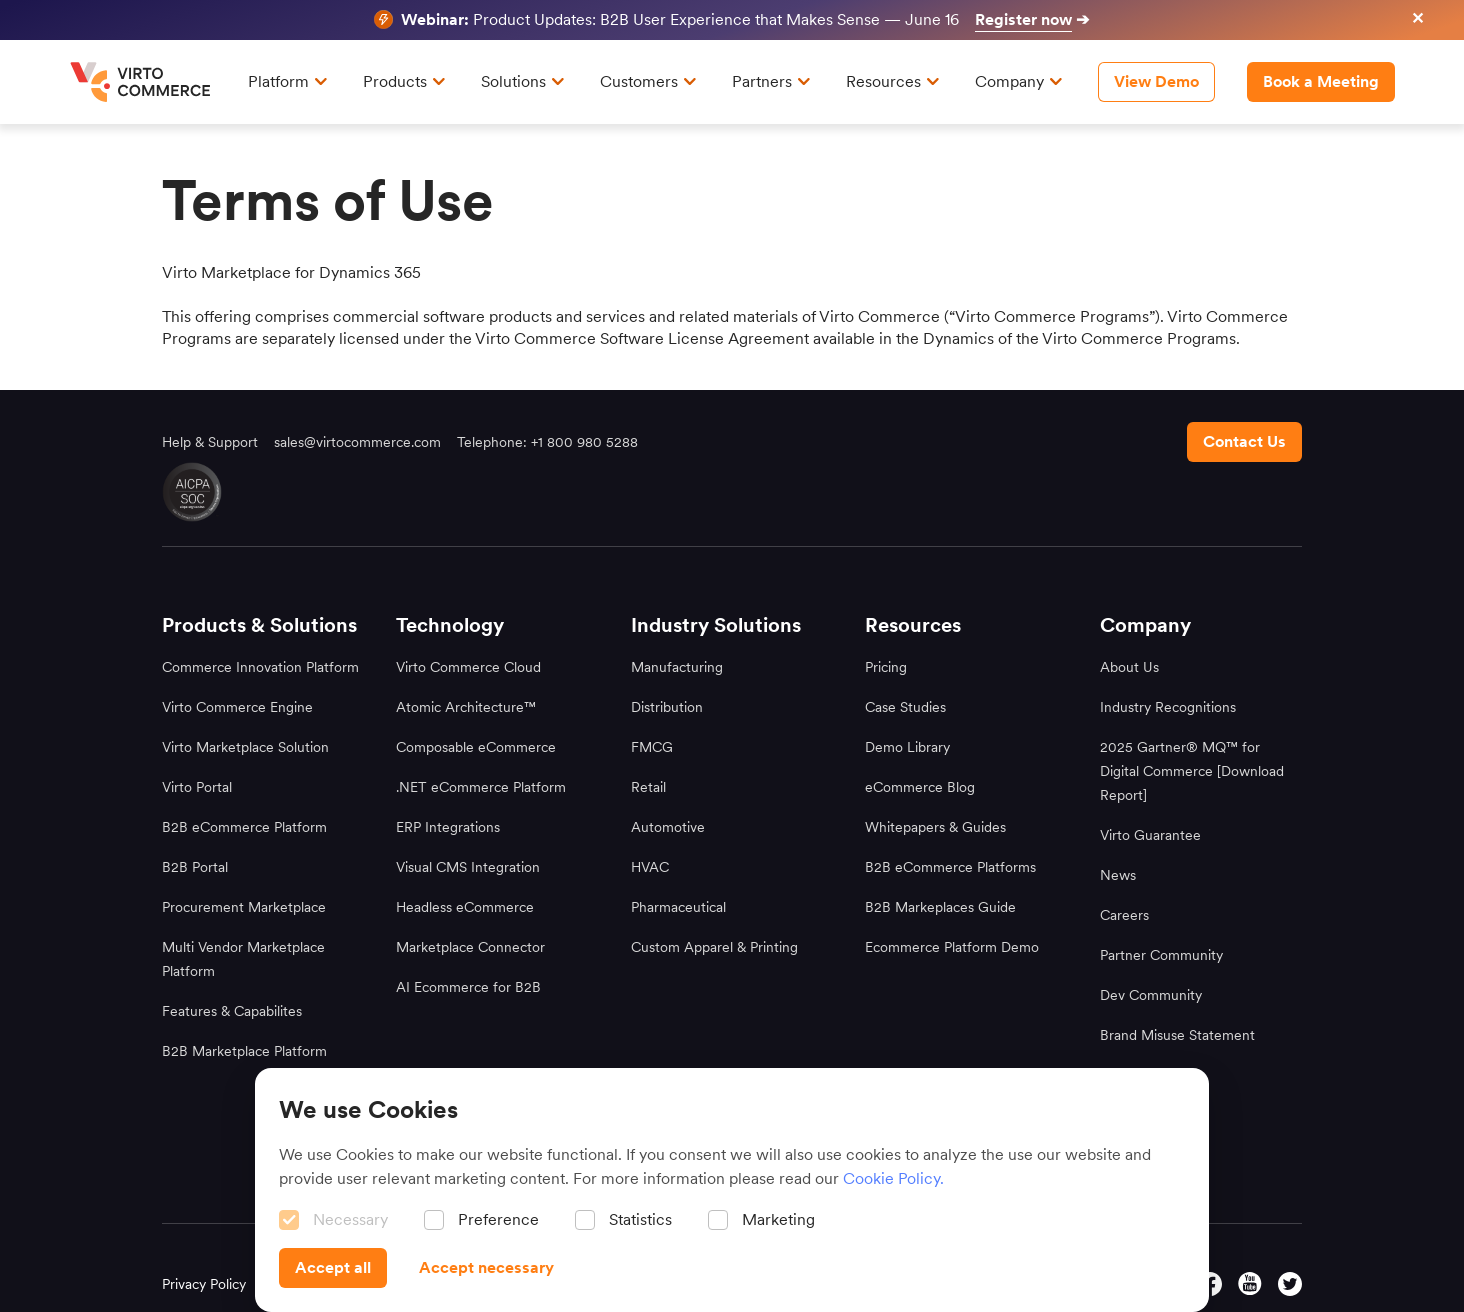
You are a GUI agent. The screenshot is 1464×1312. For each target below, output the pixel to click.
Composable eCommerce (476, 747)
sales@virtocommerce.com (357, 442)
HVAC (650, 867)
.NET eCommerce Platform (481, 787)
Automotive (668, 827)
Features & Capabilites (232, 1011)
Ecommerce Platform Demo (952, 947)
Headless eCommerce (465, 907)
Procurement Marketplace (244, 907)
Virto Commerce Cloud (468, 667)
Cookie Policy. (893, 1178)
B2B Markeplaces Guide (940, 907)
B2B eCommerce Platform (244, 827)
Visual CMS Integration (468, 867)
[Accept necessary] (486, 1268)
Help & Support (210, 442)
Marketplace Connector (470, 947)
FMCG (652, 747)
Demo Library (907, 747)
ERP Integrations (448, 827)
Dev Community (1151, 995)
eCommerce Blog (920, 787)
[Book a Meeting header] (1321, 82)
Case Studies (905, 707)
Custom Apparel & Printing (714, 947)
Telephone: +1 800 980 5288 (547, 442)
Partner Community (1161, 955)
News (1118, 875)
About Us (1129, 667)
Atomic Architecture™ (466, 707)
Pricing (886, 667)
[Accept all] (333, 1268)
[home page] (143, 82)
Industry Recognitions (1168, 707)
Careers (1124, 915)
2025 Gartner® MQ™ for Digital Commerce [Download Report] (1192, 771)
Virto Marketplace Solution (245, 747)
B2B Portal (195, 867)
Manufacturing (677, 667)
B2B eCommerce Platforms (950, 867)
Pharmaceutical (678, 907)
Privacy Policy (204, 1284)
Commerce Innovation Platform (260, 667)
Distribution (667, 707)
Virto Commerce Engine (237, 707)
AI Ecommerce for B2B (468, 987)
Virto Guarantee (1150, 835)
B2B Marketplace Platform (244, 1051)
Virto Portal (197, 787)
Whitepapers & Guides (935, 827)
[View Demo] (1156, 82)
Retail (648, 787)
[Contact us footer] (1244, 442)
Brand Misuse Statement (1177, 1035)
